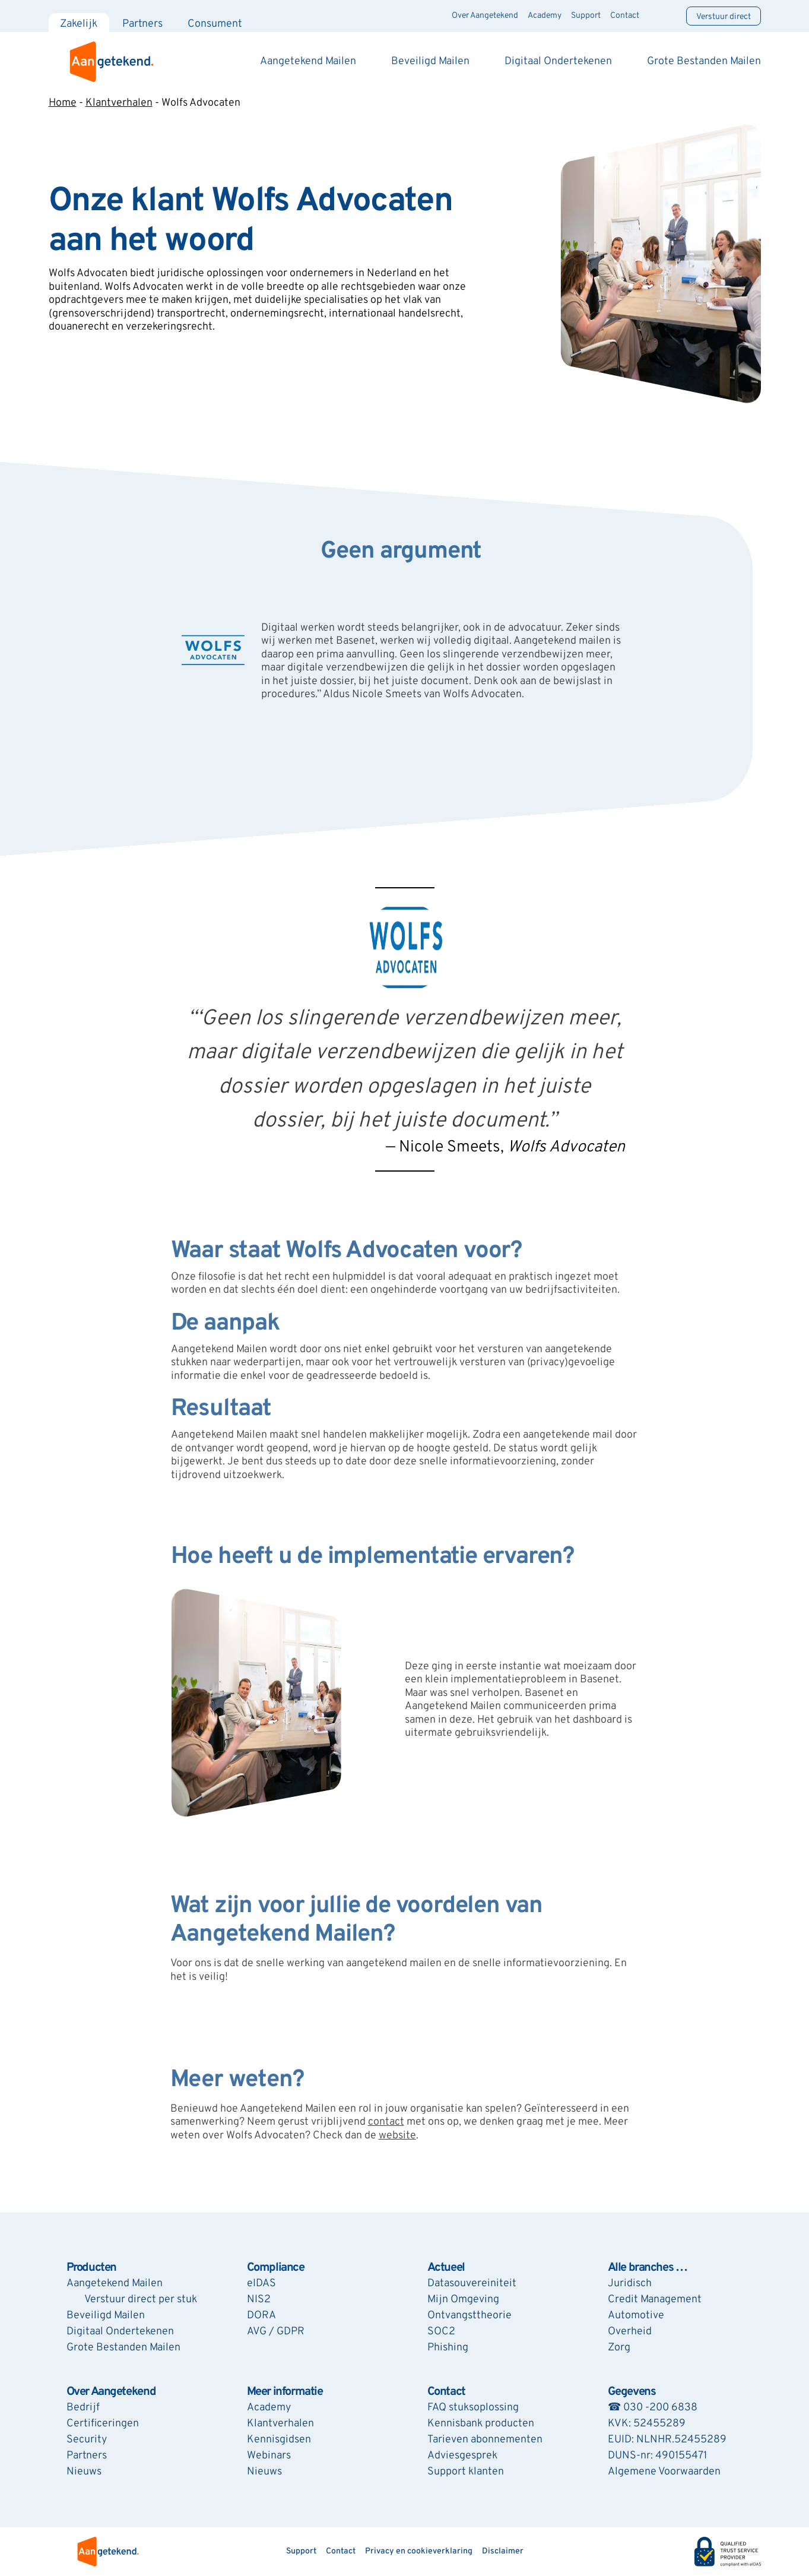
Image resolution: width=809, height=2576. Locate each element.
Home (63, 103)
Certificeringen (102, 2424)
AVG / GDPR (275, 2331)
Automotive (636, 2315)
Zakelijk (79, 24)
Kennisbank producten (480, 2424)
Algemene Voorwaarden (664, 2472)
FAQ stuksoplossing (473, 2407)
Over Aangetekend (485, 16)
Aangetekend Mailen (308, 61)
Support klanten (465, 2472)
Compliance (275, 2268)
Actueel (446, 2268)
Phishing (447, 2348)
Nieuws (83, 2472)
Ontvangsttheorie (469, 2315)
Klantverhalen (119, 103)
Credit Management (655, 2299)
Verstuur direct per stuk (140, 2299)
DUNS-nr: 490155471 (657, 2456)
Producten (91, 2268)
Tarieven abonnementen (484, 2440)
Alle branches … (647, 2268)
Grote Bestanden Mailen (704, 61)
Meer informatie (285, 2392)
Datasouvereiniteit (471, 2283)
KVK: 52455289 (647, 2424)
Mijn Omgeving (463, 2299)
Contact (625, 16)
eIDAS (261, 2283)
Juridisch (630, 2283)
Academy (545, 16)
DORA (261, 2315)
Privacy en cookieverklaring (418, 2551)
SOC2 (441, 2331)
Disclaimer (503, 2551)
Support (586, 16)
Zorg (619, 2348)
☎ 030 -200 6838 (652, 2407)
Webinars (269, 2456)
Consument (215, 24)
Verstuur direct (723, 17)
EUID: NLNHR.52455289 (667, 2440)
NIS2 (259, 2299)
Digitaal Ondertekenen (558, 61)
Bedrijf (83, 2407)
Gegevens (632, 2392)
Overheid (630, 2331)
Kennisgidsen (279, 2440)
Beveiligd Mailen (430, 61)
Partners (143, 24)
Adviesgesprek (462, 2456)
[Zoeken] (663, 16)
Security (86, 2440)
